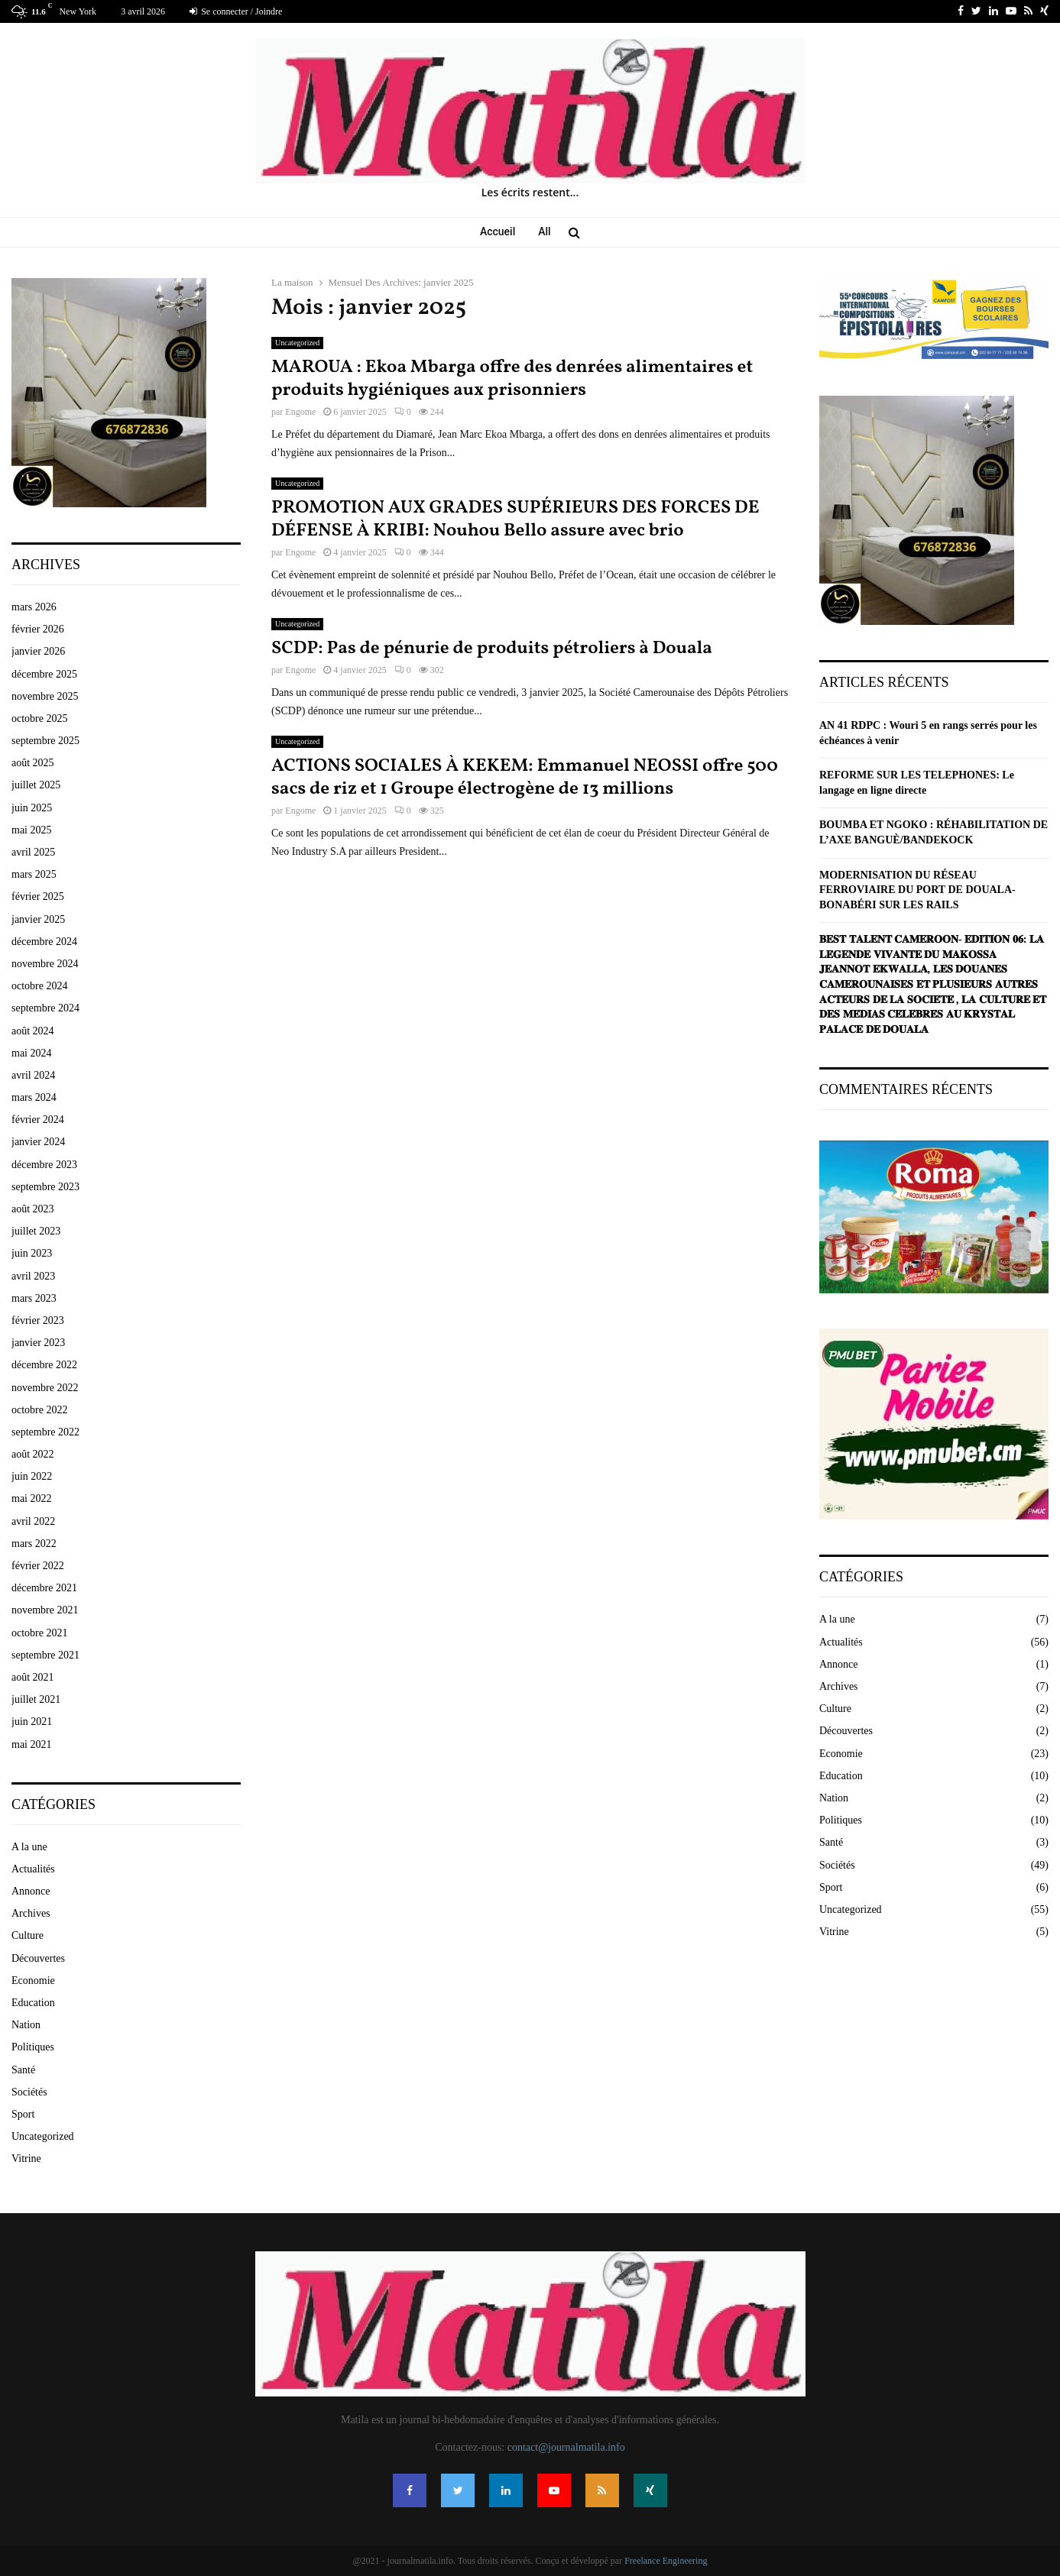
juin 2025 (31, 808)
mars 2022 (34, 1543)
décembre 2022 (44, 1365)
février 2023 (37, 1320)
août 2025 (32, 763)
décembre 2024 (44, 941)
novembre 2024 (44, 963)
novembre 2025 (44, 696)
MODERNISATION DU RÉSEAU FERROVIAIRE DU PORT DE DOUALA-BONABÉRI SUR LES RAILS (917, 890)
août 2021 (32, 1677)
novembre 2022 (44, 1387)
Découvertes (38, 1958)
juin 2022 (31, 1476)
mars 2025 (34, 874)
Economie (33, 1980)
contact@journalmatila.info (566, 2447)
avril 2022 (33, 1521)
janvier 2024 (38, 1141)
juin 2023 (31, 1253)
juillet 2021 (35, 1699)
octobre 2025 (39, 718)
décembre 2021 (44, 1588)
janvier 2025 (38, 919)
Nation (26, 2025)
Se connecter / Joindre (236, 11)
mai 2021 (31, 1744)
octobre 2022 (39, 1410)
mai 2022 (31, 1498)
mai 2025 (31, 830)
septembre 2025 (45, 740)
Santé (23, 2070)
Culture (27, 1935)
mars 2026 (34, 607)
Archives (30, 1913)
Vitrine (26, 2158)
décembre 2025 (44, 674)
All (544, 231)
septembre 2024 (45, 1008)
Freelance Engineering (665, 2560)
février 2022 (37, 1565)
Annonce (30, 1891)
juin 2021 (31, 1721)
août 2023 (32, 1209)
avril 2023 (33, 1276)
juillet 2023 (35, 1231)
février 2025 (37, 896)
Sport (22, 2114)
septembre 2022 (45, 1432)
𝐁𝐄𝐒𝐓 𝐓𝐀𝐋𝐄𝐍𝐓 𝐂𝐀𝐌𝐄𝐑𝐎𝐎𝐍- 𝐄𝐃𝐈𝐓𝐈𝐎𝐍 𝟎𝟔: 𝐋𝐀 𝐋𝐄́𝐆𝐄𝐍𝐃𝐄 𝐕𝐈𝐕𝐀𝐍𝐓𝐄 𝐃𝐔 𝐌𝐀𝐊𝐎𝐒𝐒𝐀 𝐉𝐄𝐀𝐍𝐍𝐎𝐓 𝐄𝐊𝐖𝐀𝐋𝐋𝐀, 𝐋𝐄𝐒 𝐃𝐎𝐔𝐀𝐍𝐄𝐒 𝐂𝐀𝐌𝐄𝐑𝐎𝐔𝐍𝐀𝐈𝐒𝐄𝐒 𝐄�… (932, 984)
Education (33, 2002)
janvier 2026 (38, 651)
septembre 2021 (45, 1655)
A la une (29, 1847)
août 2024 (32, 1031)
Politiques (32, 2047)
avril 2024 (33, 1075)
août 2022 (32, 1454)
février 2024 (37, 1119)
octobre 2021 (39, 1633)
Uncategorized (297, 342)
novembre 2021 (44, 1610)
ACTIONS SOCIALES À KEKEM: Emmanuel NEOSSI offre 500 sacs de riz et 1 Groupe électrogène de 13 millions (524, 777)
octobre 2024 (39, 986)
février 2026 (37, 629)
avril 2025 (33, 852)
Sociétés (29, 2092)
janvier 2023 (38, 1342)
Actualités (33, 1869)
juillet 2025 (35, 785)
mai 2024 (31, 1053)
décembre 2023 (44, 1164)
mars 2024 (34, 1097)
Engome (300, 411)
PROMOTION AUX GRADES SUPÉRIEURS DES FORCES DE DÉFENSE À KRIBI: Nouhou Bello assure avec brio (515, 519)
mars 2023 (34, 1298)
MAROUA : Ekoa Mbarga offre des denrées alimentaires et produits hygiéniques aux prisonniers (512, 378)
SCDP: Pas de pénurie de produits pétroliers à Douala (491, 649)
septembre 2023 (45, 1187)
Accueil (497, 231)
